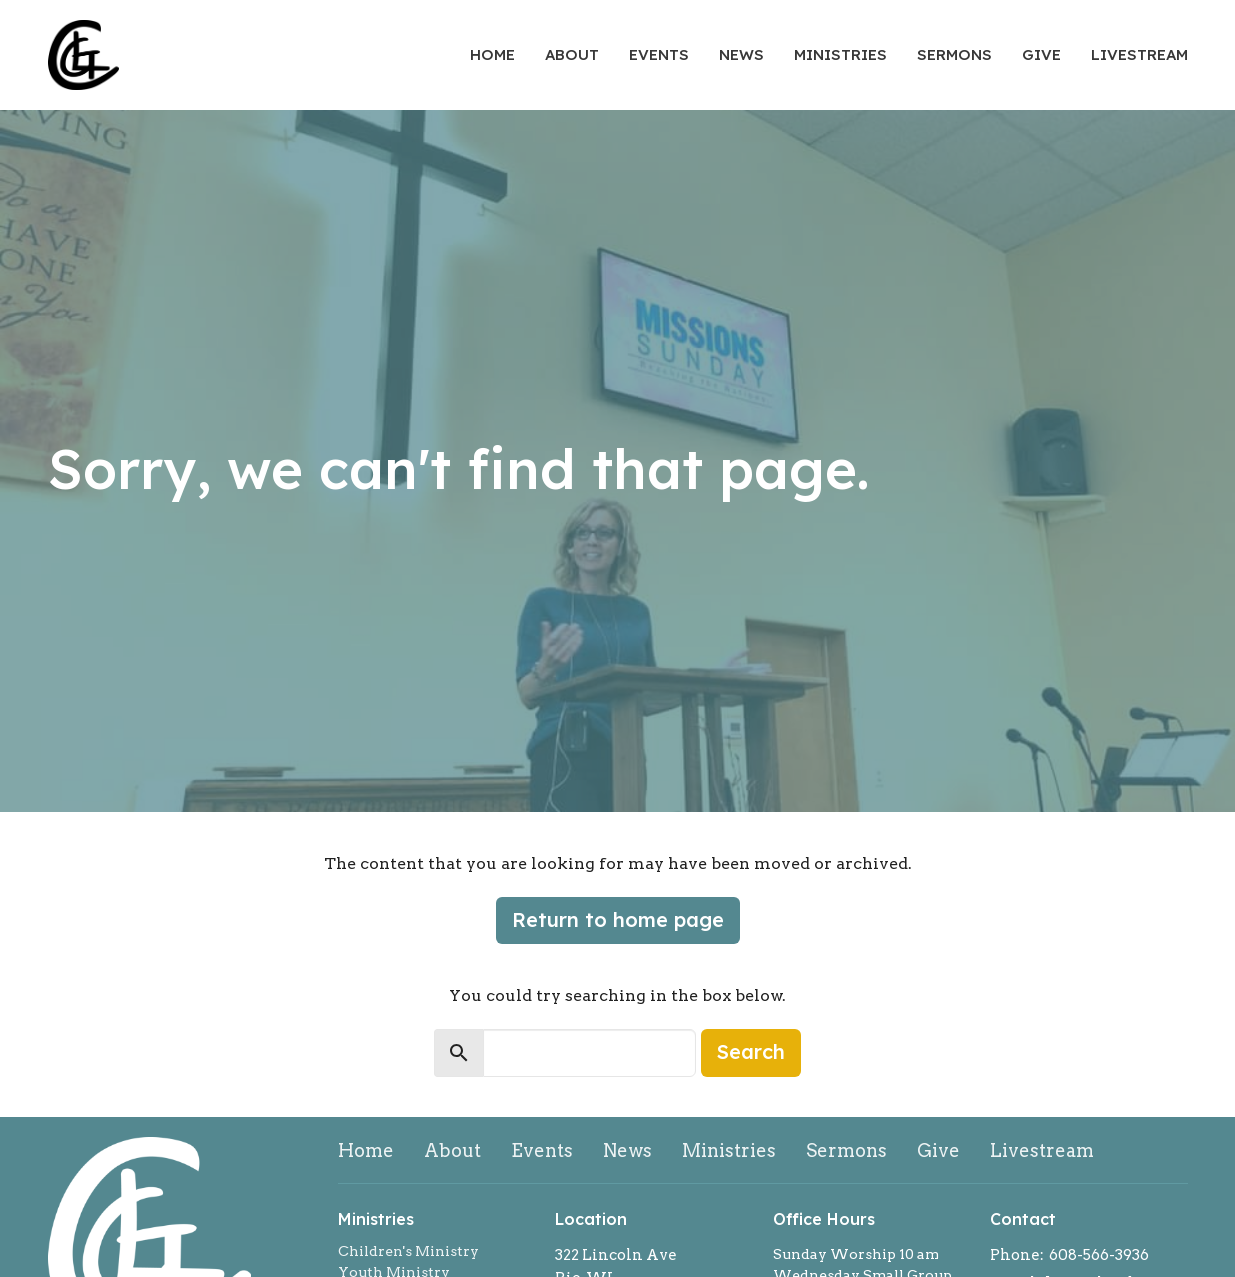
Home (492, 54)
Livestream (1139, 54)
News (741, 54)
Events (659, 54)
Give (1041, 54)
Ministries (840, 54)
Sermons (954, 54)
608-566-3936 (1099, 1255)
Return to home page (618, 919)
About (572, 54)
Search (751, 1051)
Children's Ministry (408, 1251)
